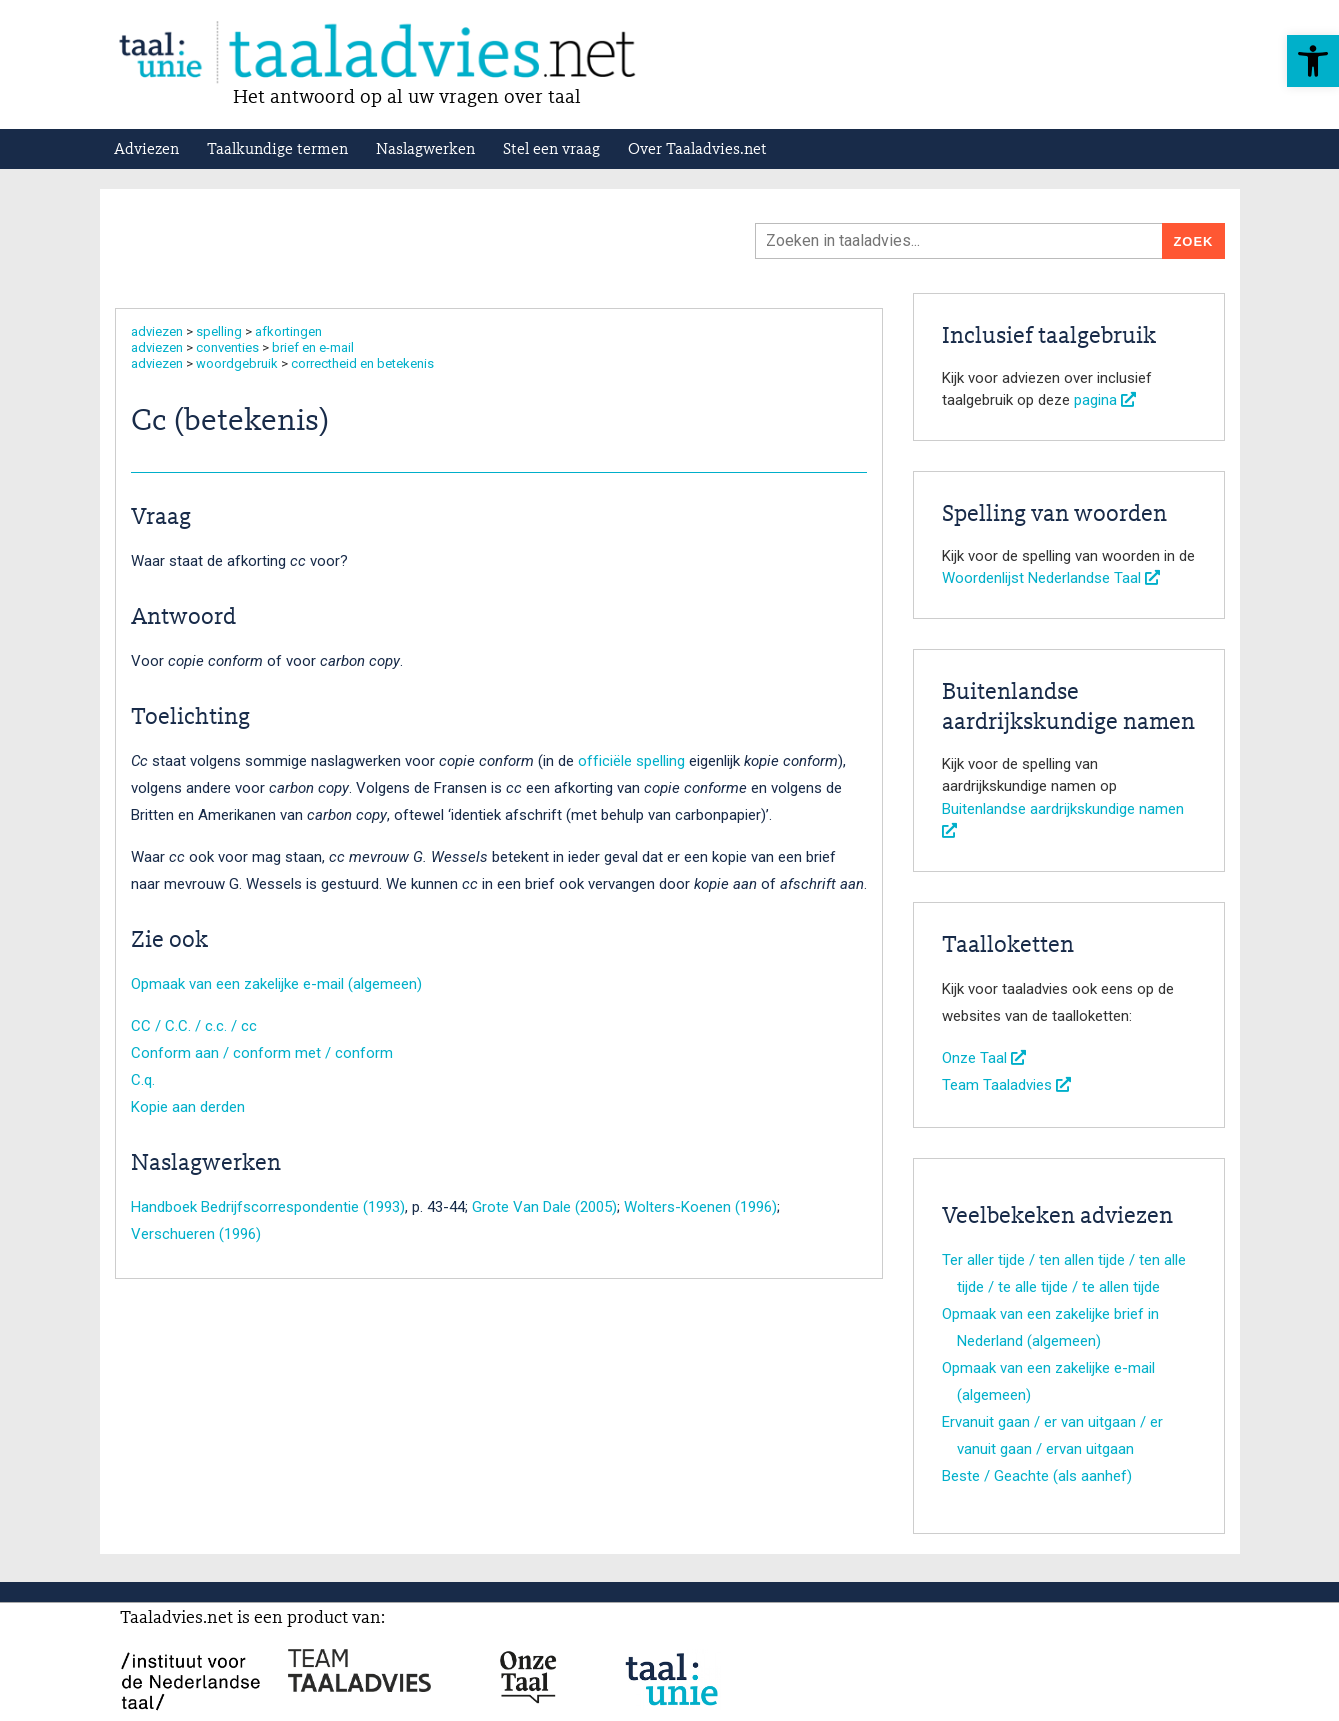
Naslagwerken (425, 150)
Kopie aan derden (188, 1107)
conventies (227, 347)
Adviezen (146, 150)
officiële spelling (631, 761)
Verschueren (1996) (196, 1234)
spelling (219, 331)
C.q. (143, 1080)
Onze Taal (984, 1058)
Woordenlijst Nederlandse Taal (1051, 578)
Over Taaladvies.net (697, 150)
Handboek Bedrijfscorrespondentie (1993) (268, 1207)
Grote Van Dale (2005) (544, 1207)
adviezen (157, 331)
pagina (1105, 400)
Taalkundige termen (277, 150)
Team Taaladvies (1006, 1085)
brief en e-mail (313, 347)
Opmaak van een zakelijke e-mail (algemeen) (276, 984)
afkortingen (288, 331)
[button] (1313, 61)
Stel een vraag (551, 150)
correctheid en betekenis (362, 363)
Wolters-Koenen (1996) (700, 1207)
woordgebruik (237, 363)
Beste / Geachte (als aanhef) (1037, 1476)
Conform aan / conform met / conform (262, 1053)
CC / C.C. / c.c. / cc (194, 1026)
